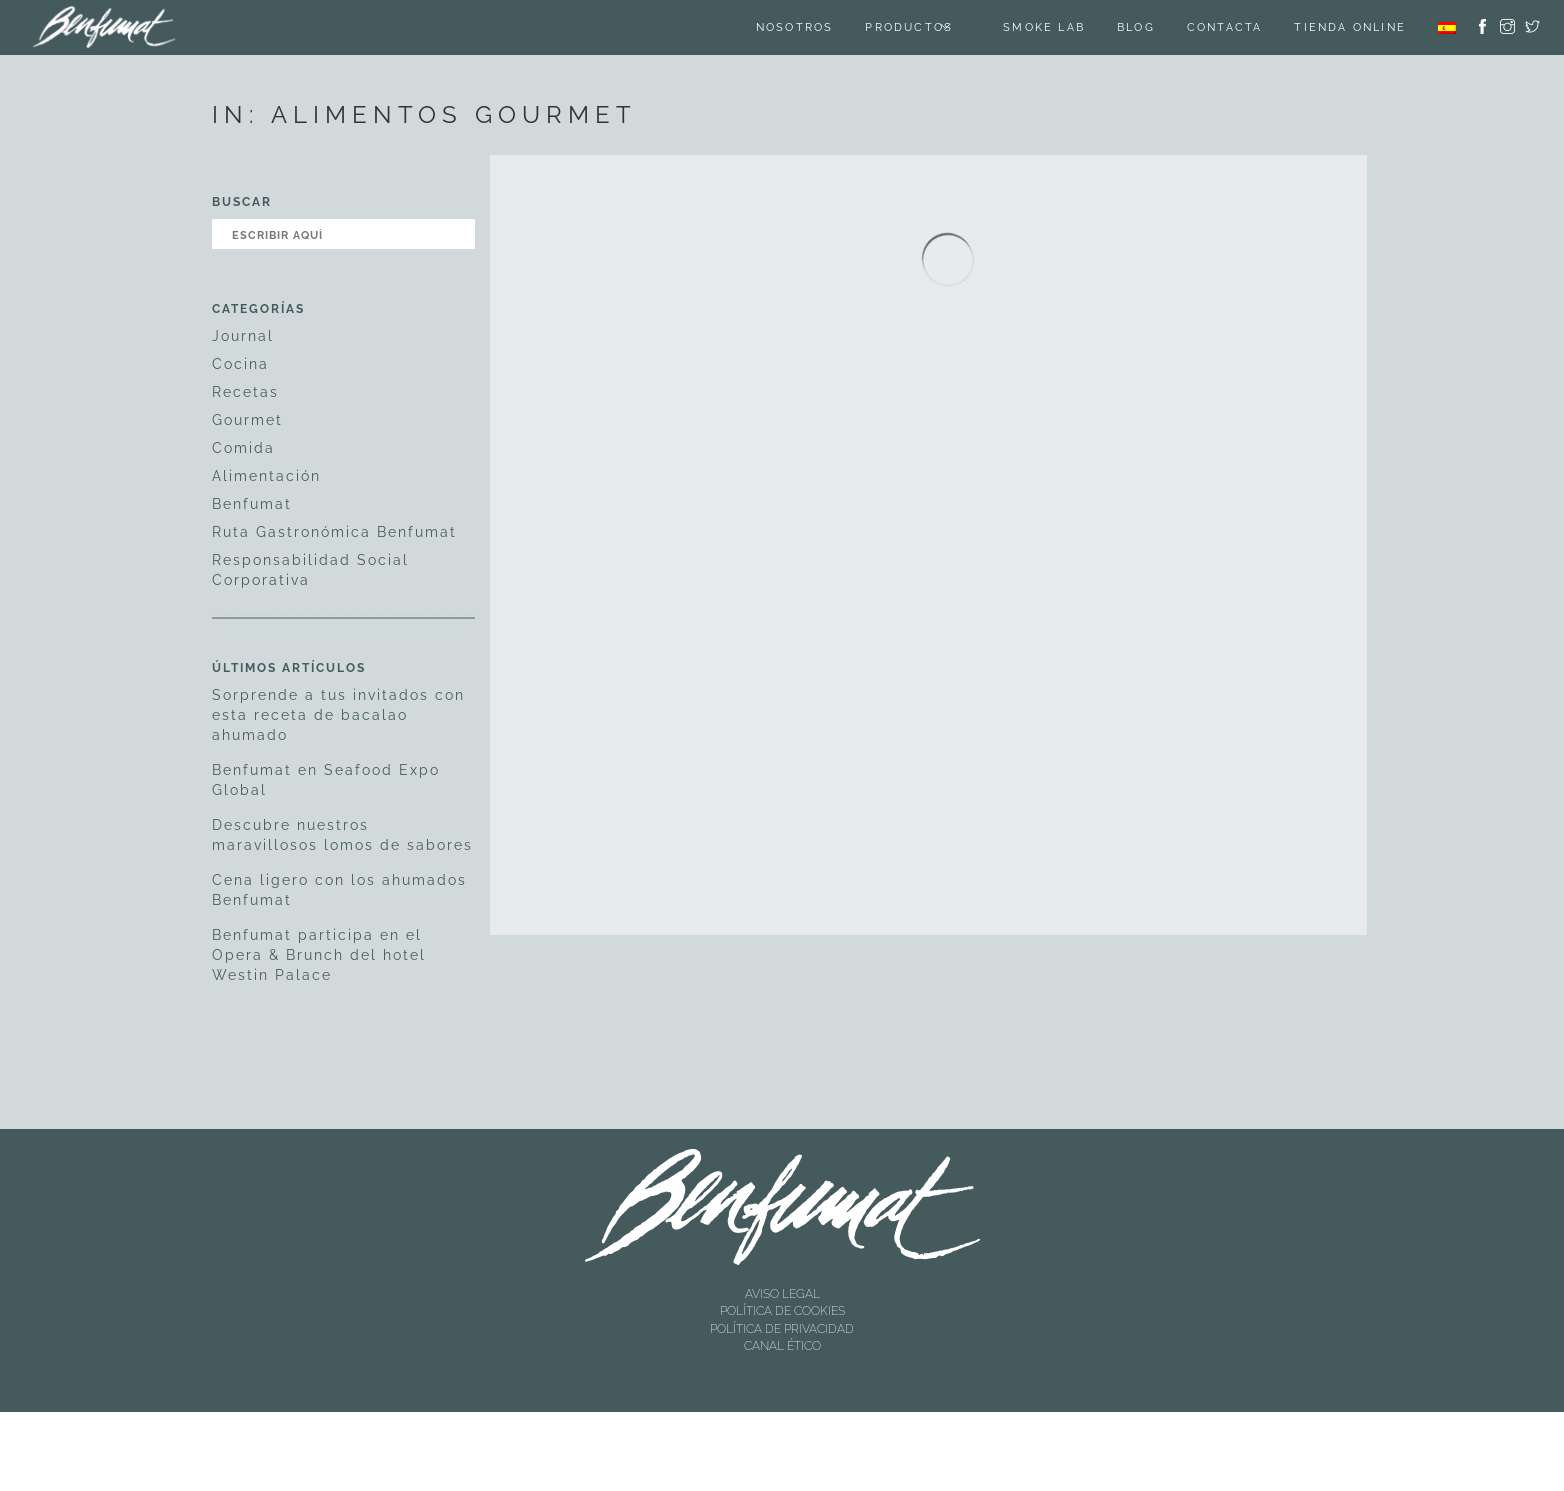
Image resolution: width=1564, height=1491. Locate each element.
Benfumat (252, 504)
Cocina (240, 364)
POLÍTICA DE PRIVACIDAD (782, 1329)
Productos (909, 27)
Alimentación (266, 476)
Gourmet (247, 420)
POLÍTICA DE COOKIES (782, 1311)
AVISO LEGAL (782, 1294)
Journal (243, 336)
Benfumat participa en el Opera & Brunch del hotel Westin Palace (319, 955)
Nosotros (795, 27)
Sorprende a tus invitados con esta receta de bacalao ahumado (338, 715)
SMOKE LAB (1044, 27)
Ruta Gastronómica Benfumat (334, 532)
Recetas (245, 392)
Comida (243, 448)
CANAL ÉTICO (782, 1346)
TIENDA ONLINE (1350, 27)
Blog (1136, 27)
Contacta (1225, 27)
